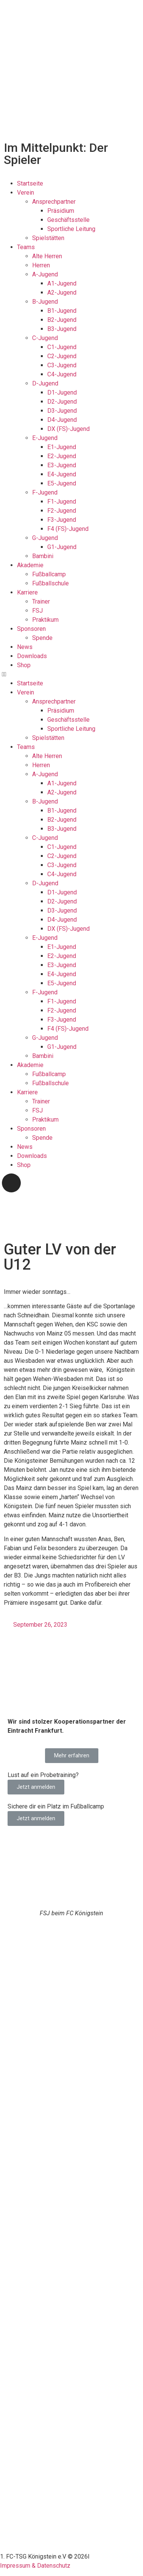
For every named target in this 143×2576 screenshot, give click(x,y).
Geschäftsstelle (68, 219)
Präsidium (60, 210)
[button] (71, 674)
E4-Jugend (61, 474)
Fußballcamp (49, 574)
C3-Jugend (61, 365)
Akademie (30, 565)
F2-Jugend (61, 510)
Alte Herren (47, 256)
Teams (26, 247)
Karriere (27, 592)
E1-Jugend (61, 447)
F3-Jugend (61, 519)
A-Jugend (45, 274)
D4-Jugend (62, 419)
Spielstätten (48, 238)
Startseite (30, 183)
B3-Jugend (61, 328)
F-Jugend (45, 492)
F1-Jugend (61, 501)
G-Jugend (45, 537)
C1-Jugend (61, 347)
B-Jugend (45, 301)
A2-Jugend (61, 292)
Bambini (42, 556)
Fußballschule (50, 583)
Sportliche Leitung (71, 228)
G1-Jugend (61, 547)
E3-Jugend (61, 465)
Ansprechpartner (54, 201)
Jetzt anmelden (36, 1786)
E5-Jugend (61, 483)
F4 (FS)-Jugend (68, 528)
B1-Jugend (61, 310)
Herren (41, 265)
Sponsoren (31, 628)
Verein (25, 192)
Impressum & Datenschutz (35, 2565)
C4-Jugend (61, 374)
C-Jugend (45, 338)
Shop (24, 665)
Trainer (41, 601)
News (25, 647)
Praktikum (45, 619)
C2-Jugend (61, 356)
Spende (42, 637)
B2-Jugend (61, 319)
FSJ (37, 610)
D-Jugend (45, 383)
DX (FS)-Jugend (68, 428)
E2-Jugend (61, 456)
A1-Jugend (61, 283)
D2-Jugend (62, 401)
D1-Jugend (62, 392)
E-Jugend (45, 438)
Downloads (32, 656)
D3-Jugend (62, 410)
